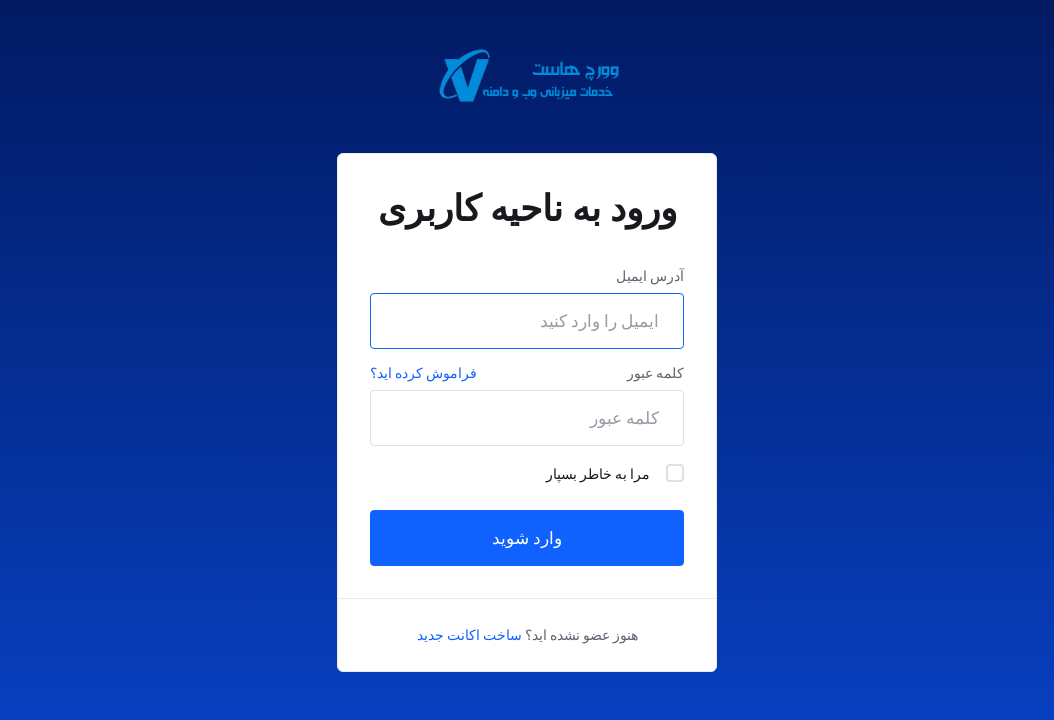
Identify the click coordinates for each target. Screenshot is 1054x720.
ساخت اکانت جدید (469, 635)
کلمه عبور (655, 373)
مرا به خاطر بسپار (615, 473)
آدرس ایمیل (650, 276)
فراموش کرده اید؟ (423, 373)
